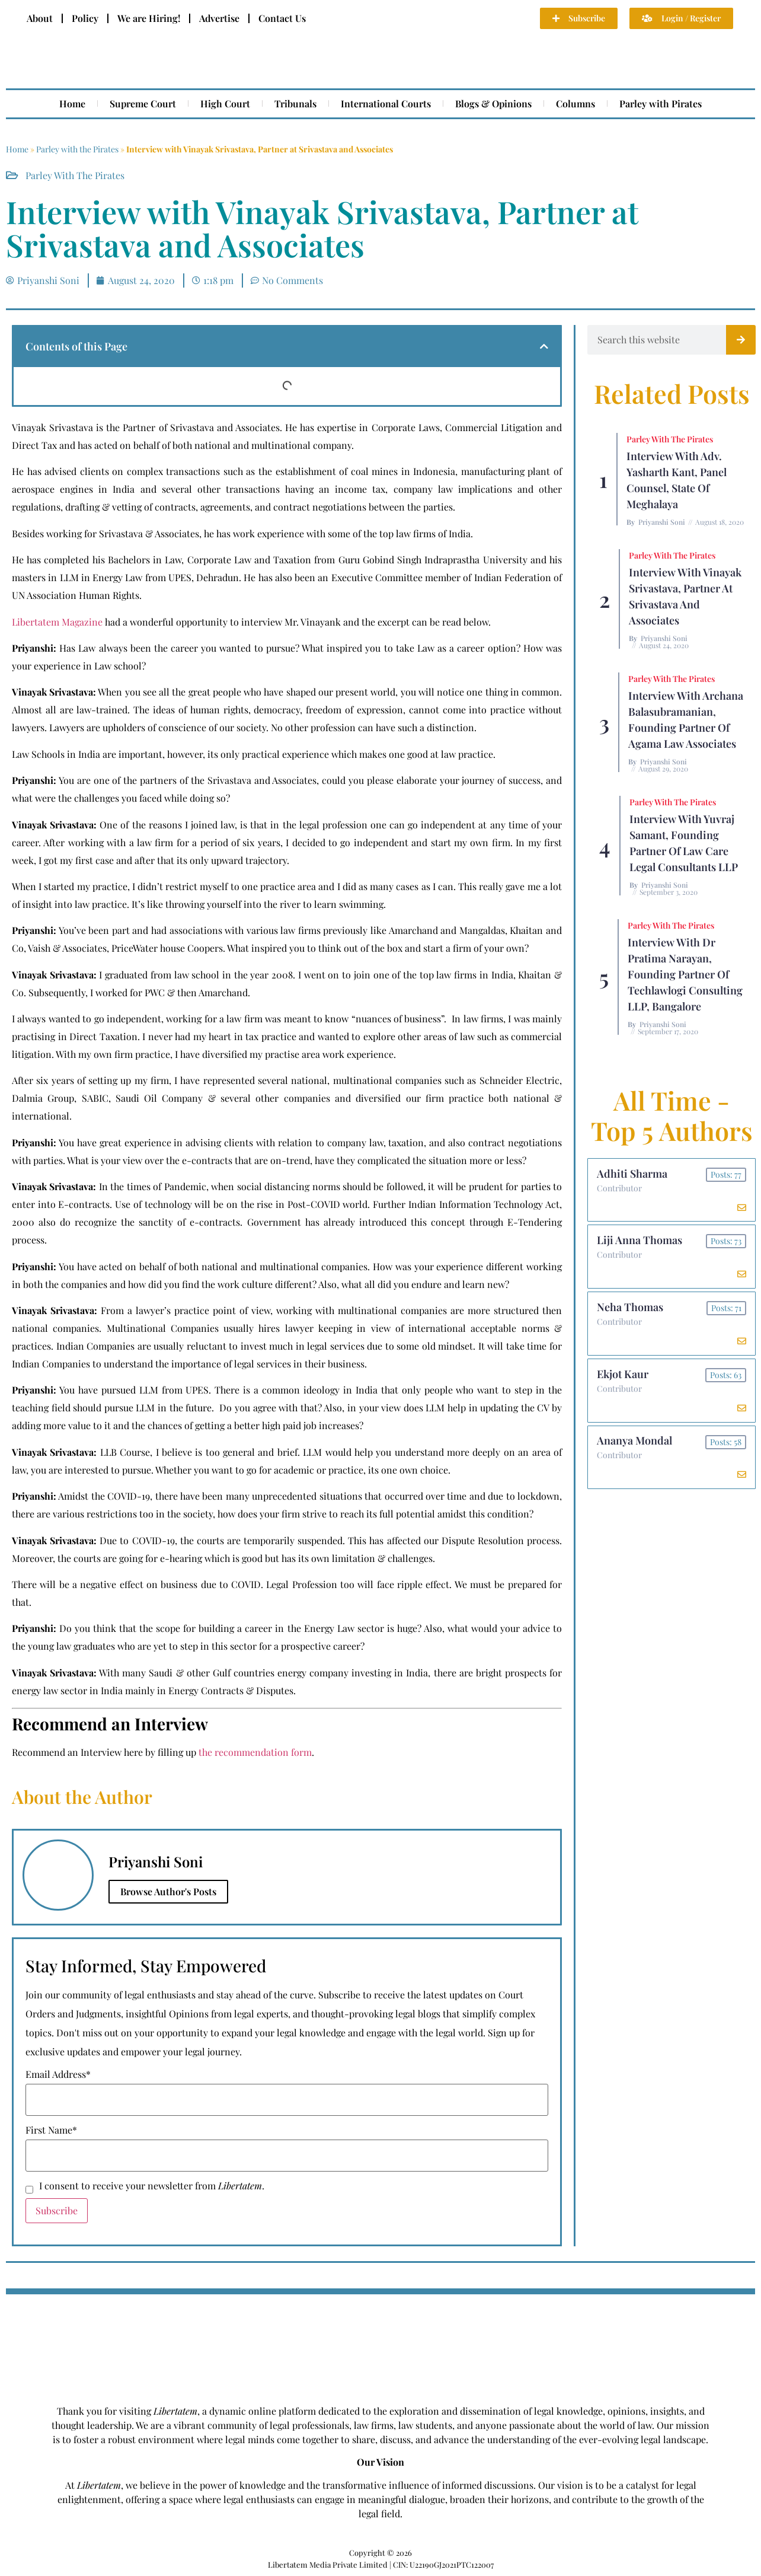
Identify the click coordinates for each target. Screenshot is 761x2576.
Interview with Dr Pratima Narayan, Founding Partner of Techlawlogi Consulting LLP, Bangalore (685, 974)
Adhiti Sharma (632, 1173)
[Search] (741, 340)
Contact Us (282, 18)
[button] (544, 346)
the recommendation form (255, 1752)
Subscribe (57, 2210)
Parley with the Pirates (77, 149)
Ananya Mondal (634, 1441)
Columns (575, 103)
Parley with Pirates (660, 103)
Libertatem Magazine (57, 622)
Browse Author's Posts (168, 1891)
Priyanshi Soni (661, 521)
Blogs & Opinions (493, 103)
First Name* (51, 2130)
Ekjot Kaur (622, 1374)
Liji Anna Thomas (639, 1240)
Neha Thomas (630, 1307)
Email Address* (58, 2074)
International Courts (386, 103)
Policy (85, 18)
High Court (225, 103)
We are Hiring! (148, 18)
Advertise (219, 18)
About (40, 18)
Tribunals (295, 103)
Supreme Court (143, 103)
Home (72, 103)
